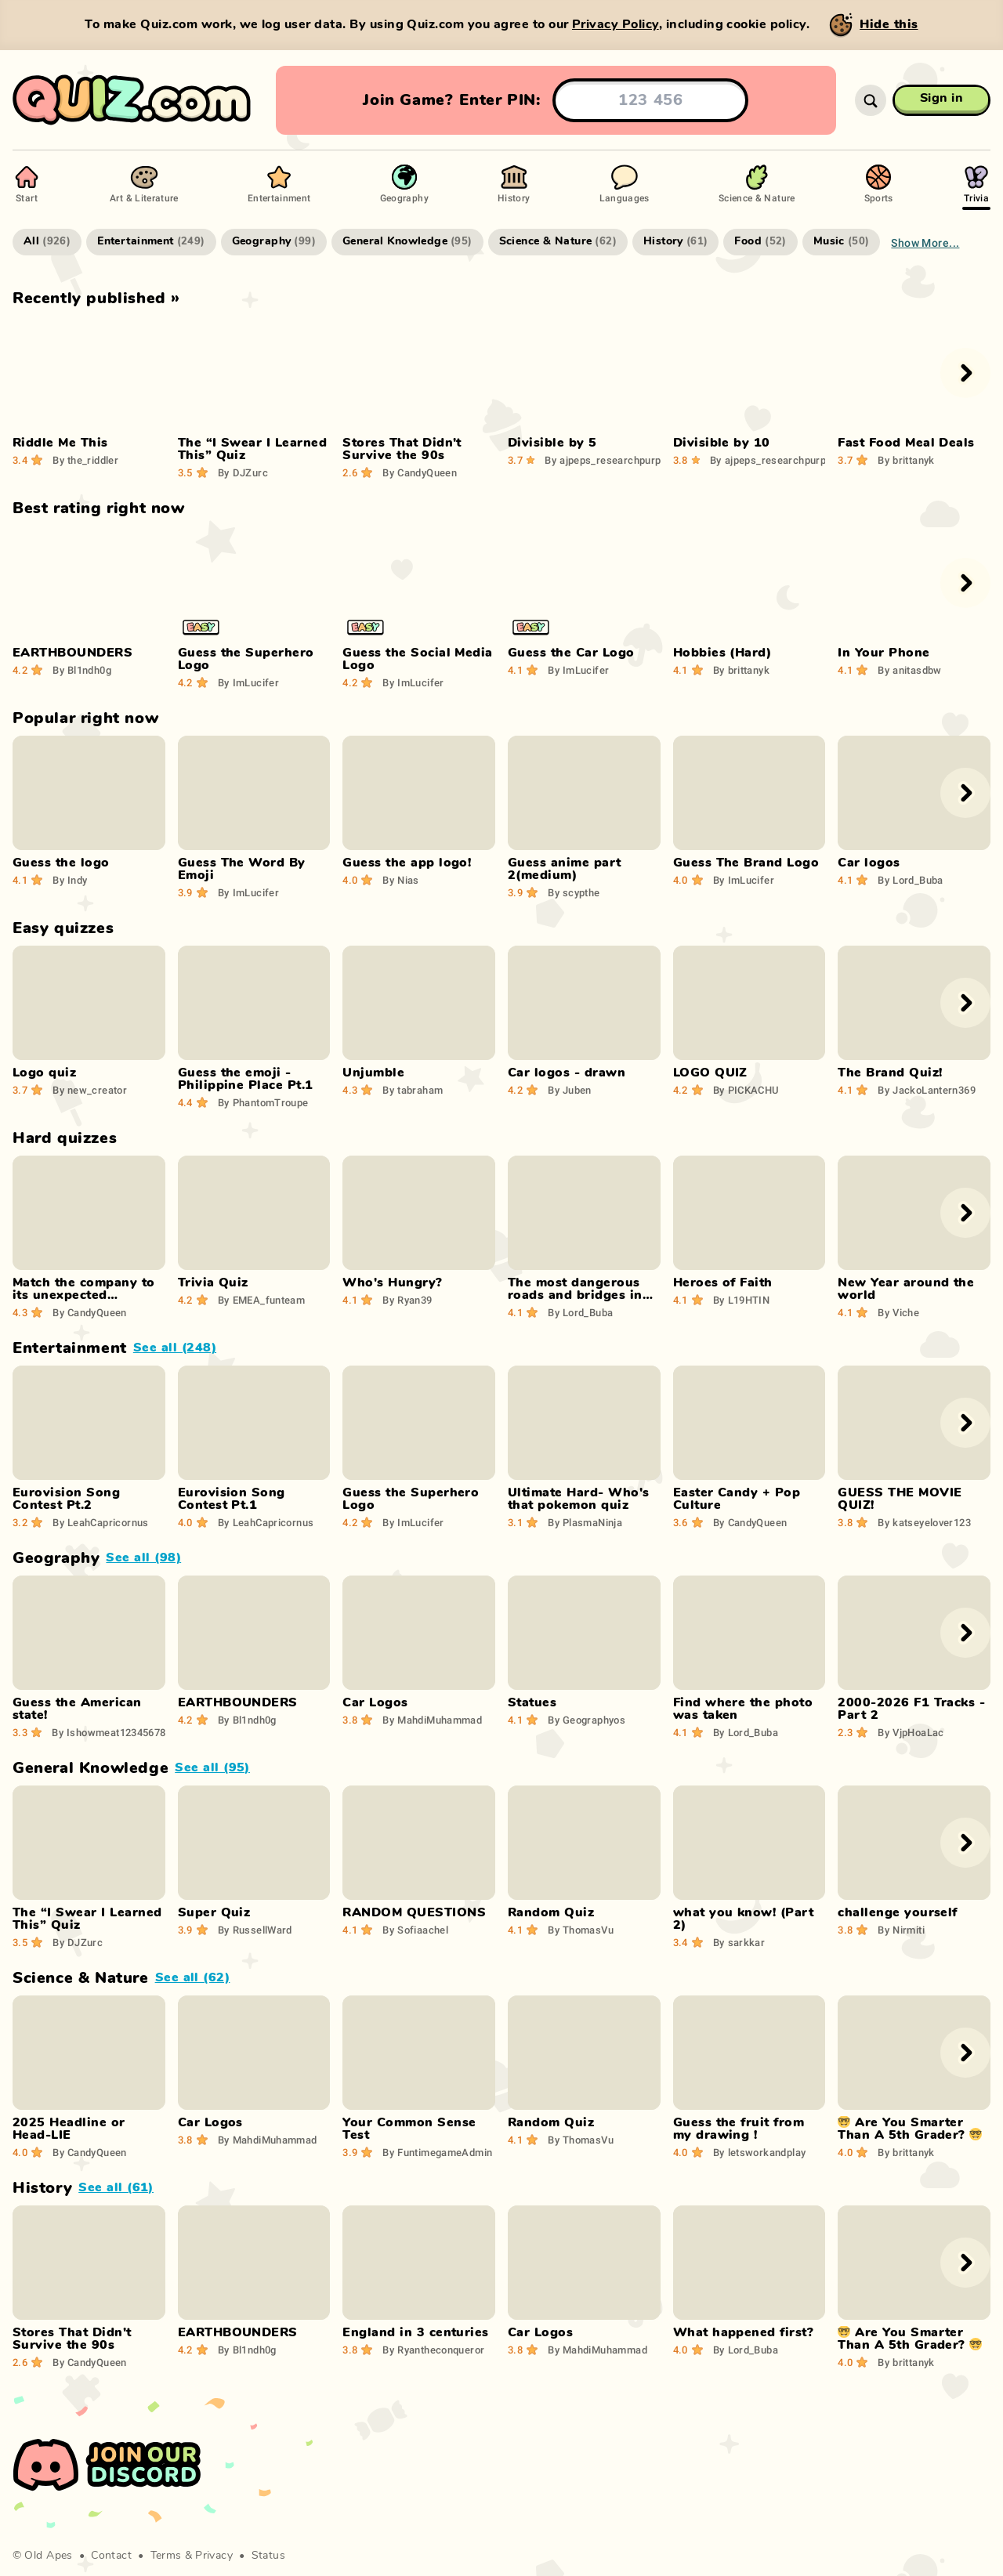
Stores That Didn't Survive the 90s (402, 448)
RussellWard (255, 1929)
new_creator (90, 1090)
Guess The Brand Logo (746, 862)
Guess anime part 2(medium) (564, 868)
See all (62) (192, 1977)
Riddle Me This (60, 442)
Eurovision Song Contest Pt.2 (66, 1498)
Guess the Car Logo (571, 652)
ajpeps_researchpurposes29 (620, 460)
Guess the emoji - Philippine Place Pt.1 (245, 1078)
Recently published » (96, 298)
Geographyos (586, 1719)
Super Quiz (214, 1912)
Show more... (925, 242)
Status (269, 2555)
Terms (166, 2555)
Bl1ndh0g (82, 670)
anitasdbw (909, 670)
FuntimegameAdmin (437, 2152)
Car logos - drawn (566, 1072)
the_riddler (85, 460)
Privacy (214, 2555)
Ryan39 (407, 1299)
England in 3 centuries (415, 2332)
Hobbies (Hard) (722, 652)
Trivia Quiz (213, 1282)
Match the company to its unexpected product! (84, 1295)
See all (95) (212, 1767)
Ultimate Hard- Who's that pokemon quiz (579, 1498)
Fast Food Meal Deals (906, 442)
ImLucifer (248, 682)
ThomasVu (581, 1929)
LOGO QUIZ (710, 1072)
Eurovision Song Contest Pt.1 (231, 1498)
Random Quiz (551, 1912)
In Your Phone (883, 652)
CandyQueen (419, 472)
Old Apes (48, 2555)
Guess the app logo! (406, 862)
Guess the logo (61, 862)
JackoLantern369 (927, 1090)
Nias (400, 880)
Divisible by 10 (721, 442)
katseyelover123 (924, 1522)
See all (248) (174, 1347)
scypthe (573, 892)
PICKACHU (746, 1090)
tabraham (412, 1090)
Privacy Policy (615, 24)
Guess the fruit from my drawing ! (739, 2128)
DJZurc (243, 472)
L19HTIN (741, 1299)
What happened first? (743, 2332)
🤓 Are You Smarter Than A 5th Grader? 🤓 (910, 2128)
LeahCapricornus (101, 1522)
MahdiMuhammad (432, 1719)
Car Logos (374, 1702)
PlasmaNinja (585, 1522)
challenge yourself (898, 1912)
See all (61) (116, 2187)
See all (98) (143, 1557)
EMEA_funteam (261, 1299)
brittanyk (906, 460)
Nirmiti (901, 1929)
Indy (70, 880)
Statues (532, 1702)
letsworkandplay (759, 2152)
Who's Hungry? (392, 1282)
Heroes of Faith (723, 1282)
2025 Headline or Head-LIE (69, 2128)
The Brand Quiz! (890, 1072)
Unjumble (373, 1072)
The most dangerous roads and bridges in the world (575, 1295)
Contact (111, 2555)
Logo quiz (44, 1072)
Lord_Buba (910, 880)
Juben (570, 1090)
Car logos (869, 862)
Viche (898, 1312)
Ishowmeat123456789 (112, 1732)
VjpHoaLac (910, 1732)
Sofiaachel (415, 1929)
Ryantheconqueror (433, 2349)
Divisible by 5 (552, 442)
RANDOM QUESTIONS (414, 1912)
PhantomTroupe (263, 1102)
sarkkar (739, 1942)
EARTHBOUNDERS (72, 652)
